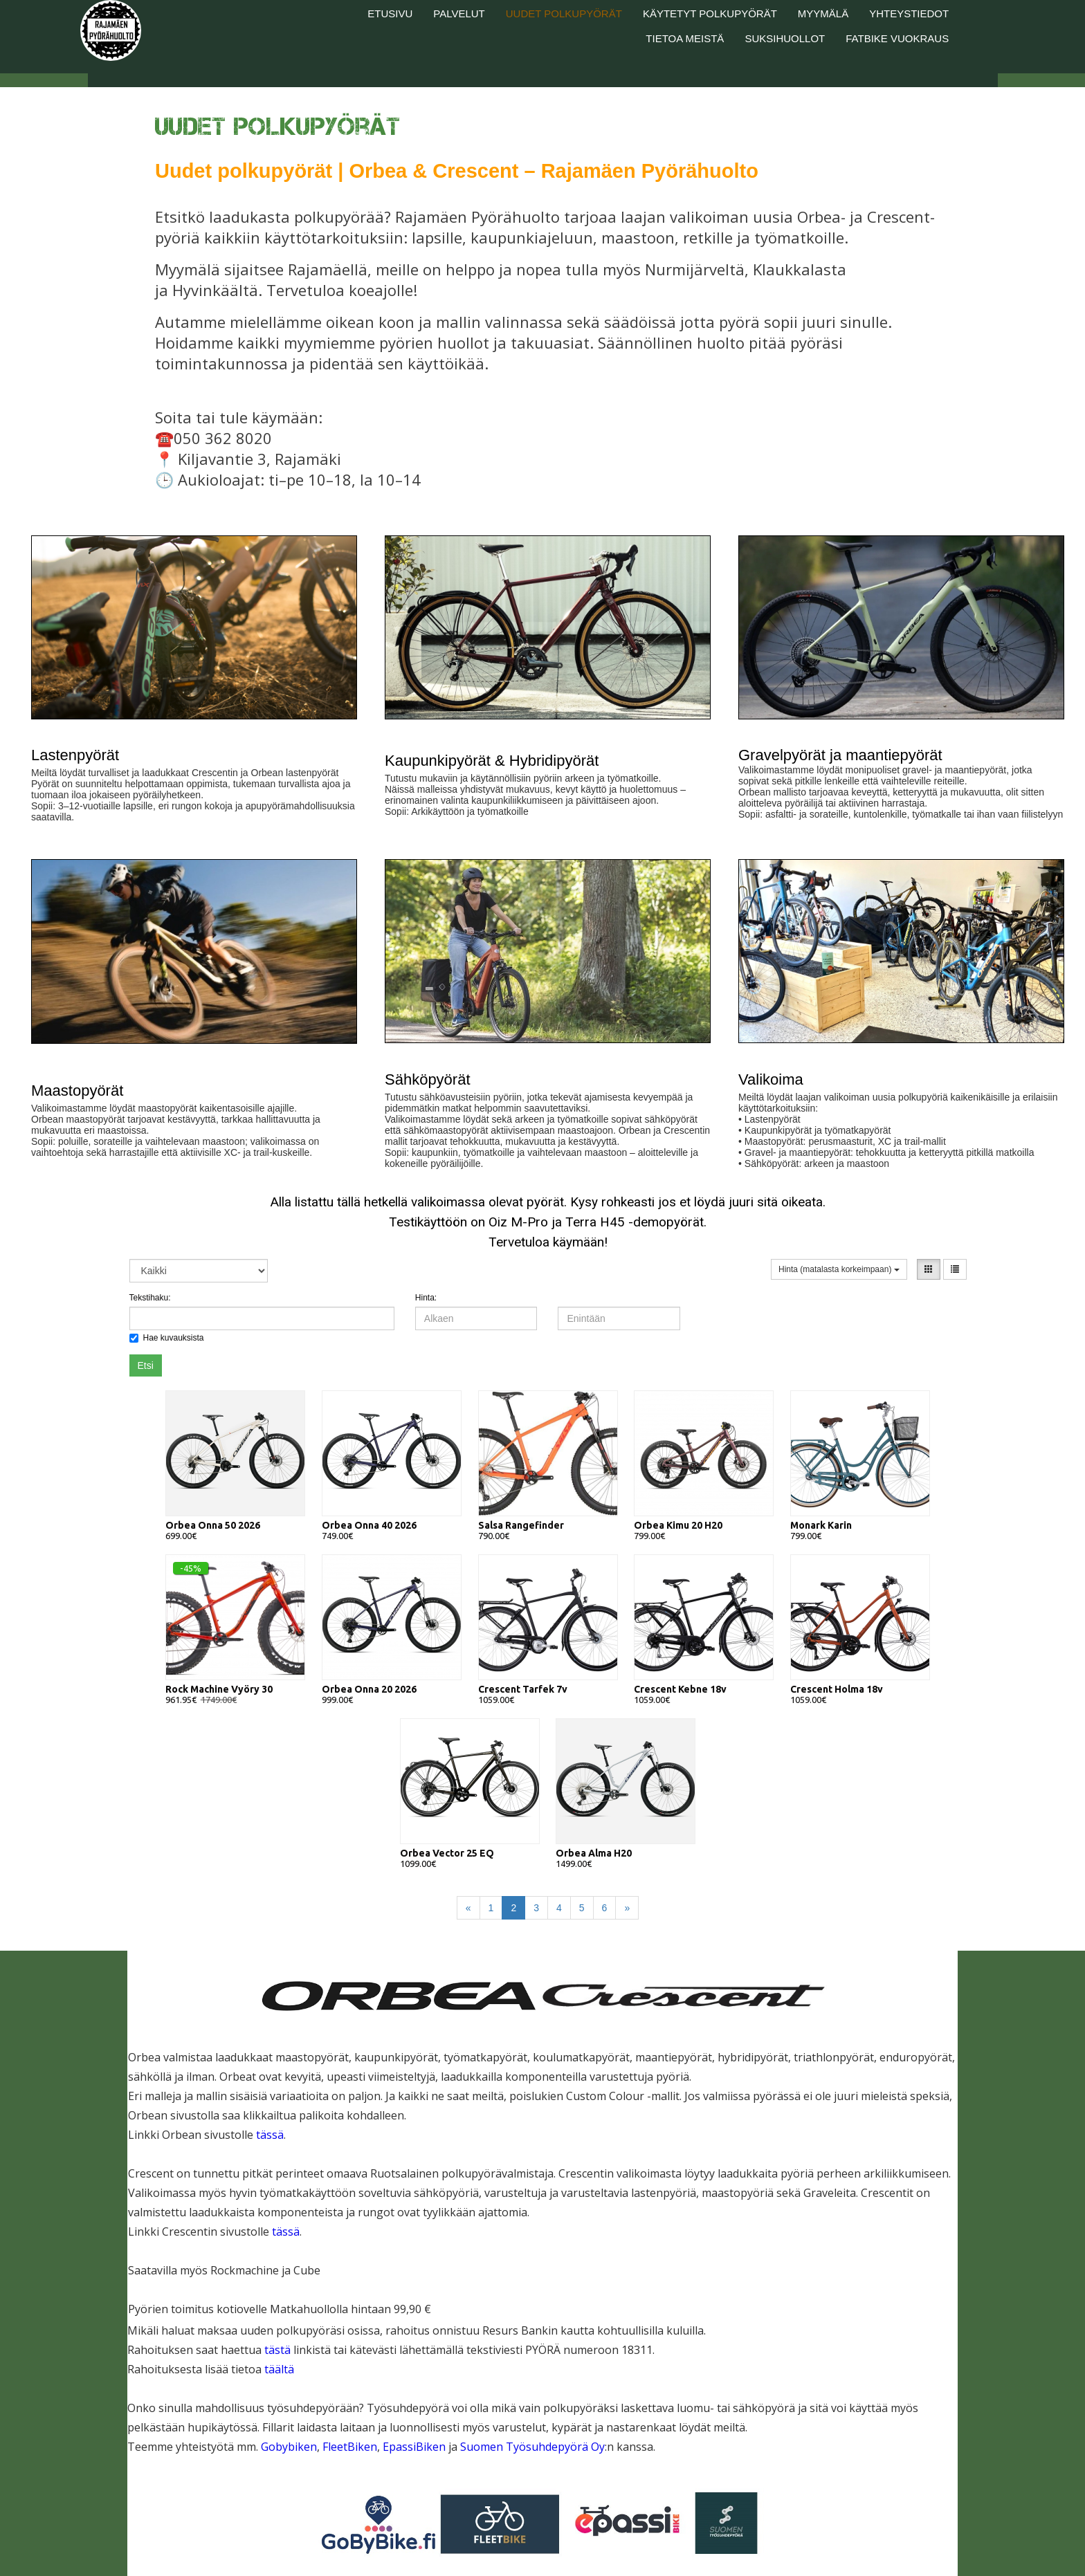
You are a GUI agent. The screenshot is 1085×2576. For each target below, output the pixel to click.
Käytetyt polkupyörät (710, 13)
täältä (279, 2369)
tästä (278, 2349)
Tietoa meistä (685, 38)
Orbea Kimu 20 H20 (678, 1525)
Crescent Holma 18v (836, 1689)
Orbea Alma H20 (594, 1853)
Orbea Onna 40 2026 (369, 1525)
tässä (270, 2134)
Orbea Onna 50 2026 (212, 1525)
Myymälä (823, 13)
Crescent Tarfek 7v (522, 1689)
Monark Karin (821, 1525)
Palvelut (458, 13)
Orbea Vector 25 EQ (447, 1853)
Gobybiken (289, 2446)
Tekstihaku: (150, 1298)
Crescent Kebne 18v (680, 1689)
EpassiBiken (415, 2446)
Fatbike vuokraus (897, 38)
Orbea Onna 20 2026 (369, 1689)
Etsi (146, 1365)
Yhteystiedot (909, 13)
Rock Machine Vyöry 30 (219, 1689)
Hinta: (426, 1298)
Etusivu (389, 13)
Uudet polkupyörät (564, 13)
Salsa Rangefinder (521, 1525)
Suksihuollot (785, 38)
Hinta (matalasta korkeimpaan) (839, 1269)
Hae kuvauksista (166, 1338)
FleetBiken (349, 2446)
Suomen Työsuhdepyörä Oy (532, 2446)
